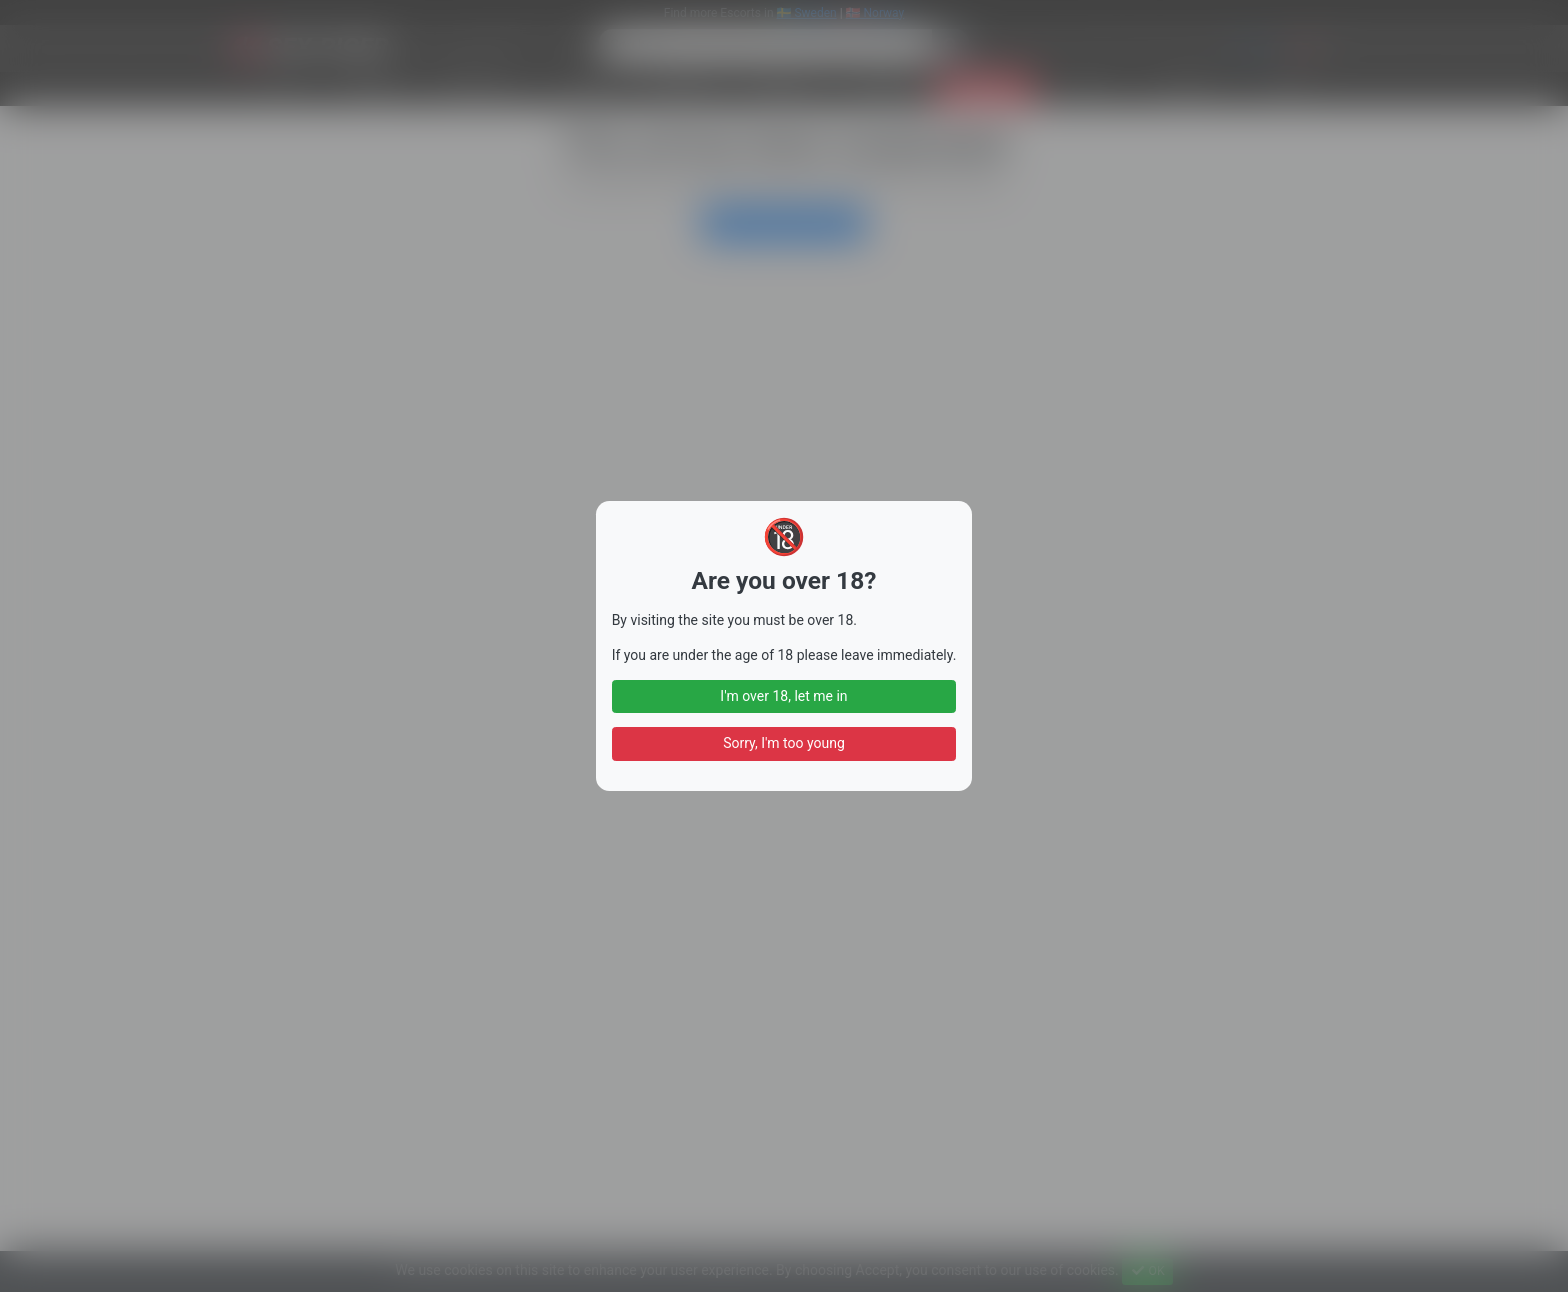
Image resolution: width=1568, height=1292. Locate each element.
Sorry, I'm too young (784, 743)
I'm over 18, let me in (783, 696)
